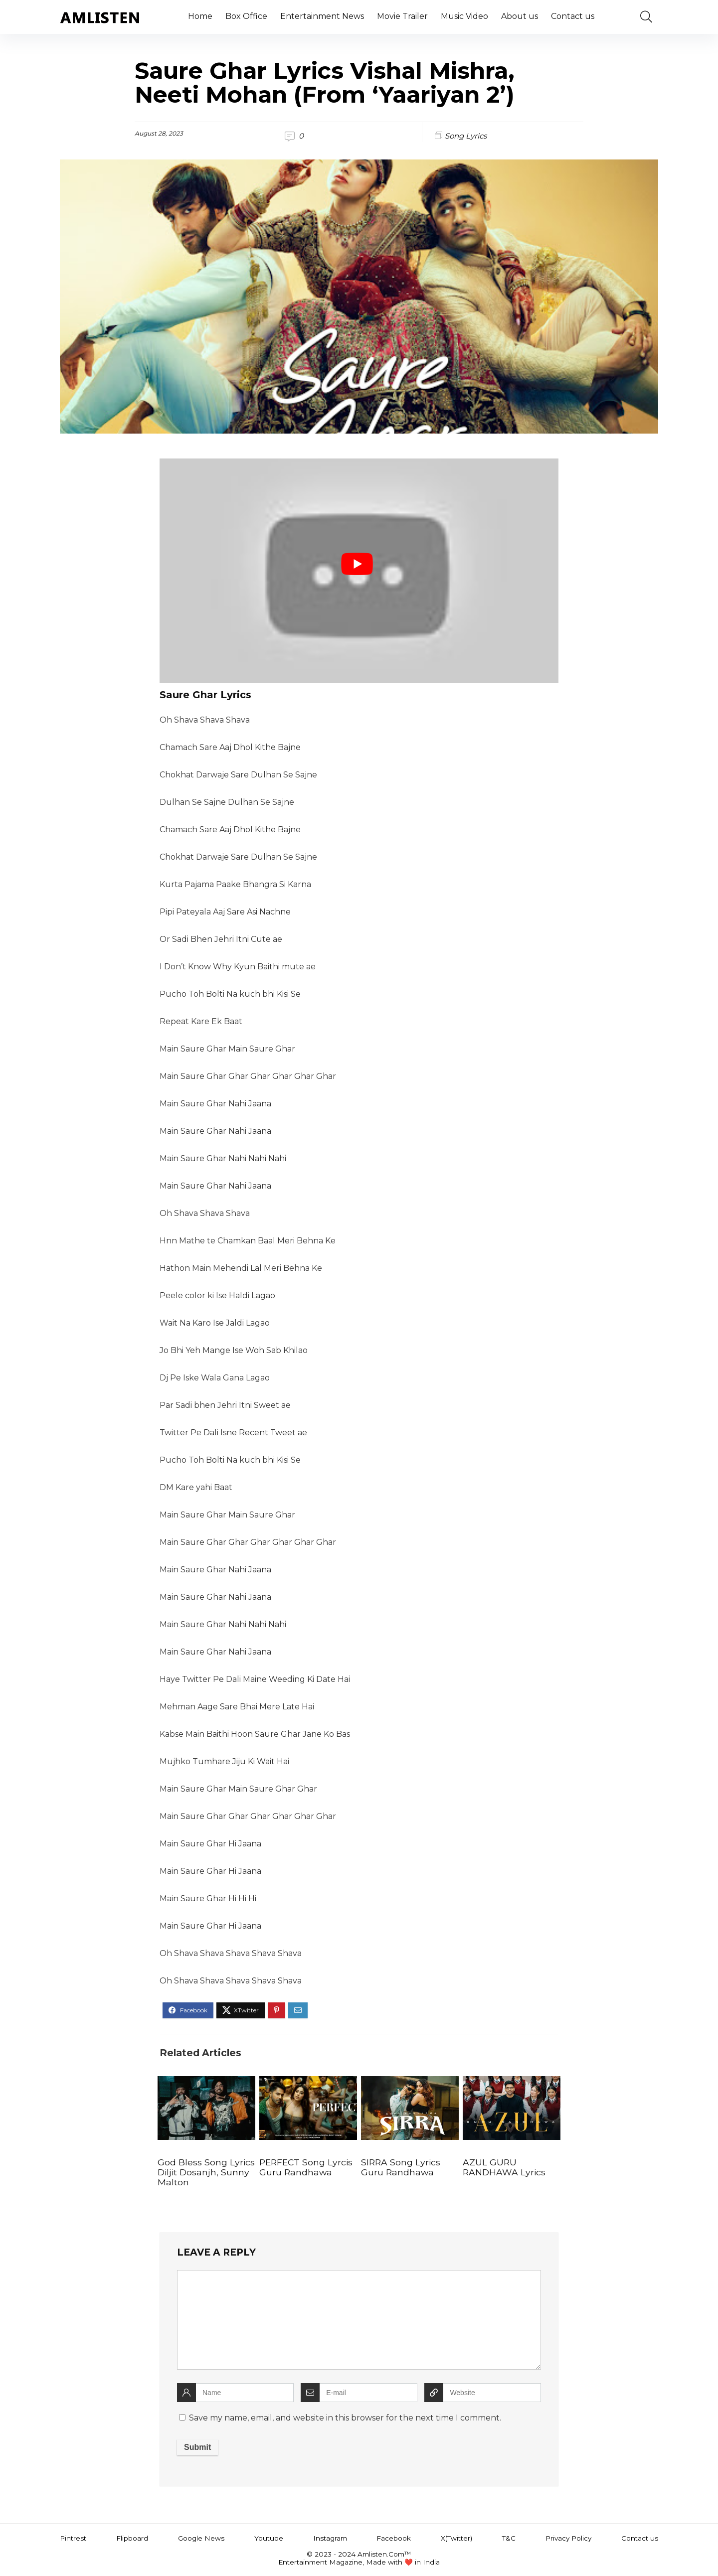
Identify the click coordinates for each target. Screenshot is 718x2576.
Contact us (572, 16)
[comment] (359, 2320)
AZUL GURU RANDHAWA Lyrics (504, 2167)
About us (519, 16)
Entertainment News (322, 16)
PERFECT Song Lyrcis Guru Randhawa (306, 2167)
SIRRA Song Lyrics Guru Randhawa (400, 2167)
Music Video (464, 16)
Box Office (246, 16)
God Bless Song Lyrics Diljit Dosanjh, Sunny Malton (206, 2172)
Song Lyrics (466, 136)
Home (200, 16)
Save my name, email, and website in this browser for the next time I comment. (345, 2418)
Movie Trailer (402, 16)
